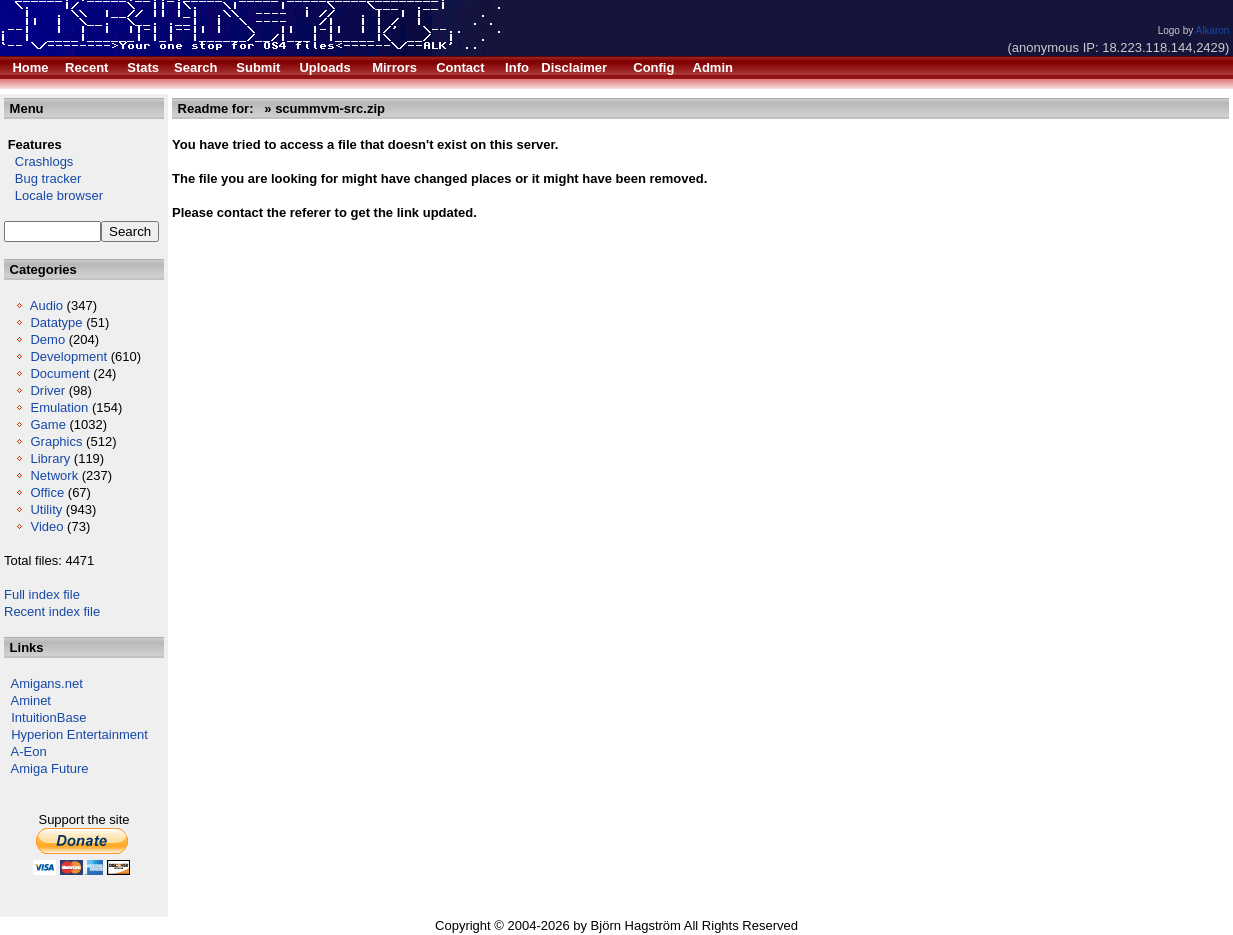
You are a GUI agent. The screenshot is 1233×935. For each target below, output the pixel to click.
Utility (46, 509)
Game (47, 424)
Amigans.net (47, 683)
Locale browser (53, 195)
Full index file (42, 594)
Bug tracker (42, 178)
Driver (47, 390)
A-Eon (29, 751)
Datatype (56, 322)
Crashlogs (38, 161)
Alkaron (1212, 30)
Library (50, 458)
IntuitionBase (48, 717)
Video (46, 526)
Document (59, 373)
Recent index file (52, 611)
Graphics (56, 441)
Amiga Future (50, 768)
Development (68, 356)
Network (54, 475)
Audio (46, 305)
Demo (47, 339)
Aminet (31, 700)
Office (47, 492)
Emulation (59, 407)
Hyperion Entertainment (79, 734)
